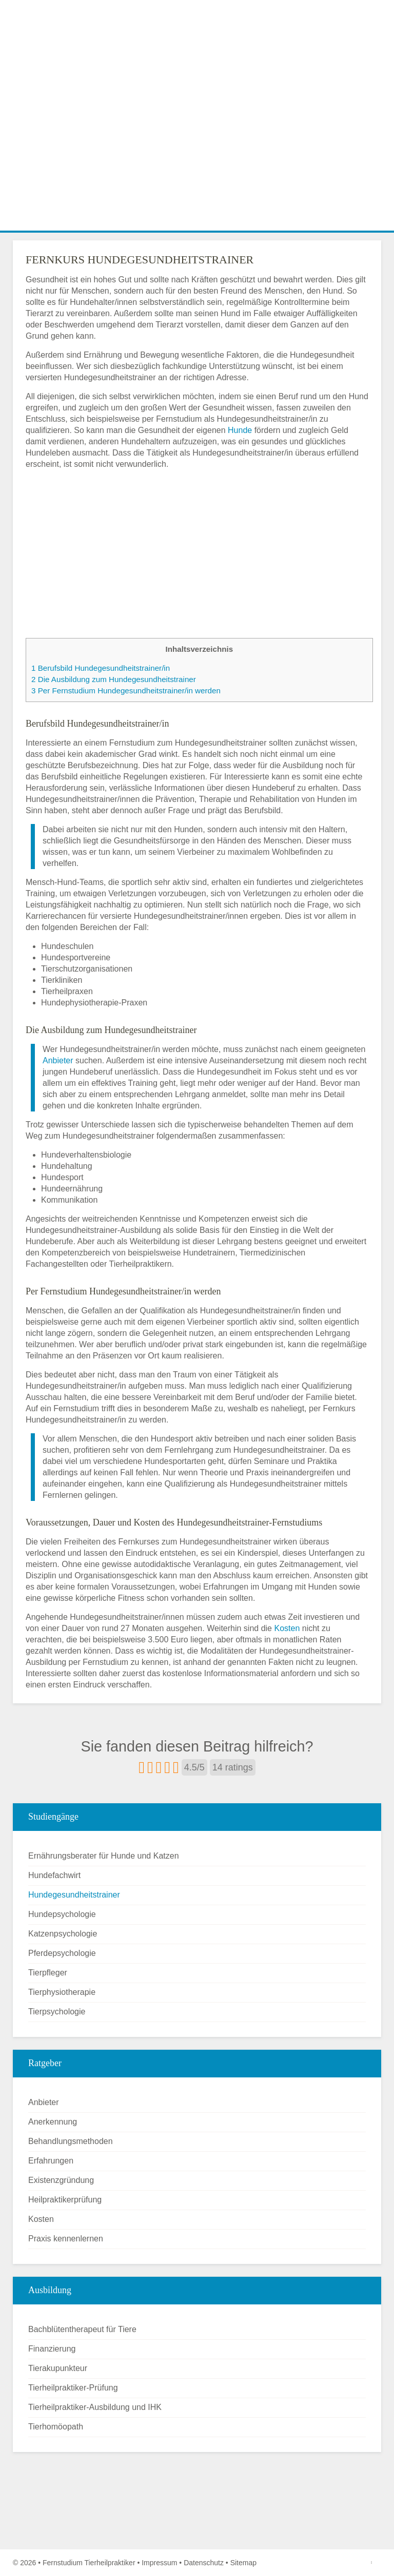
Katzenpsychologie (62, 1933)
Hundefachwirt (54, 1875)
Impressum (159, 2563)
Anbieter (58, 1060)
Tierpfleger (47, 1972)
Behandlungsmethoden (70, 2141)
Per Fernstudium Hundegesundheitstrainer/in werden (126, 690)
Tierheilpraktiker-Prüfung (73, 2387)
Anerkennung (52, 2121)
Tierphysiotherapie (61, 1992)
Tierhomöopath (55, 2426)
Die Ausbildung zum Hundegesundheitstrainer (113, 679)
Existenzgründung (61, 2180)
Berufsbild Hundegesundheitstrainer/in (100, 668)
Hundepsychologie (62, 1914)
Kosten (287, 1628)
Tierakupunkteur (57, 2368)
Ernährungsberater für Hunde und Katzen (103, 1855)
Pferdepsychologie (62, 1953)
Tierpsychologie (56, 2011)
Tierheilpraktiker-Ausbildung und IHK (95, 2407)
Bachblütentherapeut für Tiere (82, 2329)
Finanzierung (52, 2348)
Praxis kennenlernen (65, 2238)
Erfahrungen (50, 2160)
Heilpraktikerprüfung (65, 2199)
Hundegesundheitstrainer (74, 1894)
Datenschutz (204, 2563)
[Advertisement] (197, 153)
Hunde (240, 430)
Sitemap (243, 2563)
